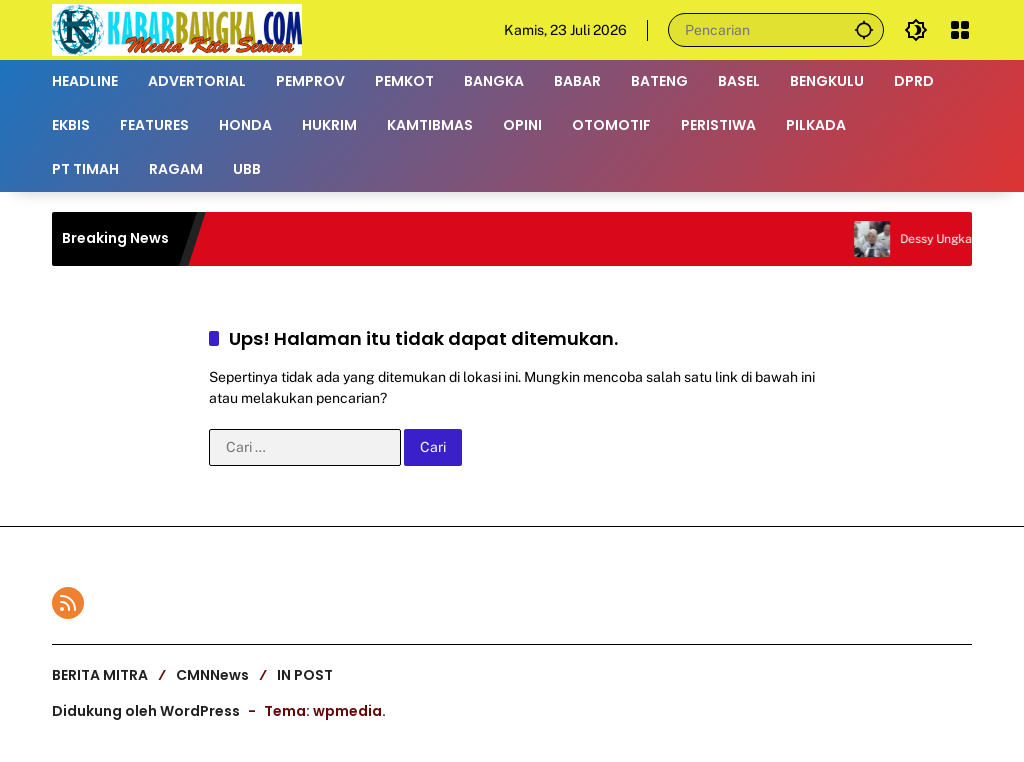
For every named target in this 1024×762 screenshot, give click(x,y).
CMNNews (212, 675)
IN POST (305, 675)
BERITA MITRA (100, 675)
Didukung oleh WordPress (146, 711)
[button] (864, 29)
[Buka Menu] (960, 30)
